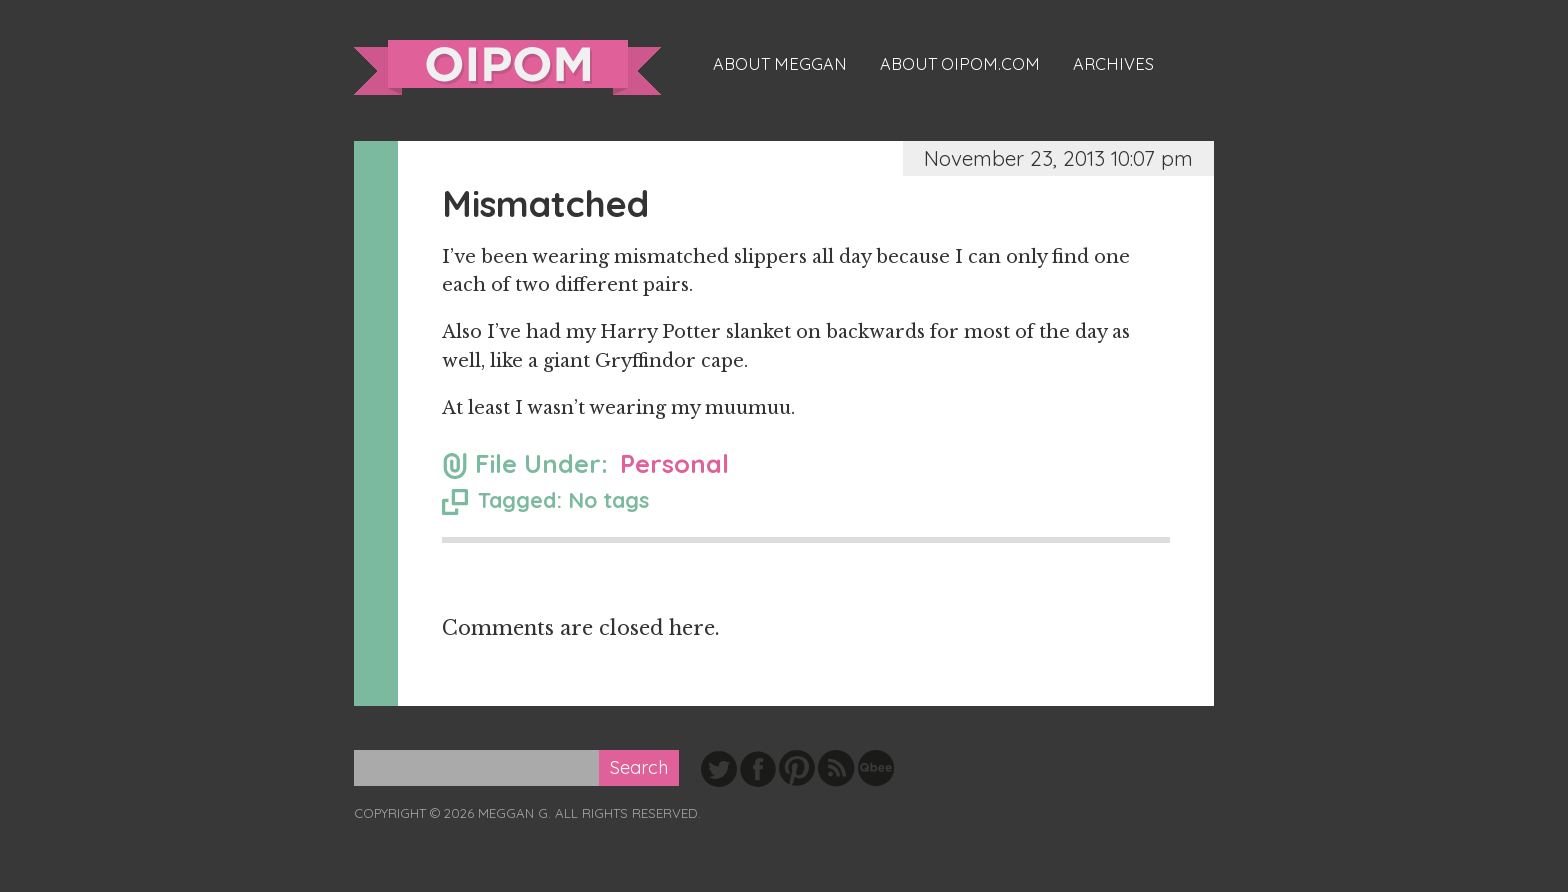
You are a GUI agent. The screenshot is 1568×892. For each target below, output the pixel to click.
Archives (1113, 64)
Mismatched (545, 203)
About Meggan (780, 64)
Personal (674, 463)
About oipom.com (960, 64)
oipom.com (507, 67)
